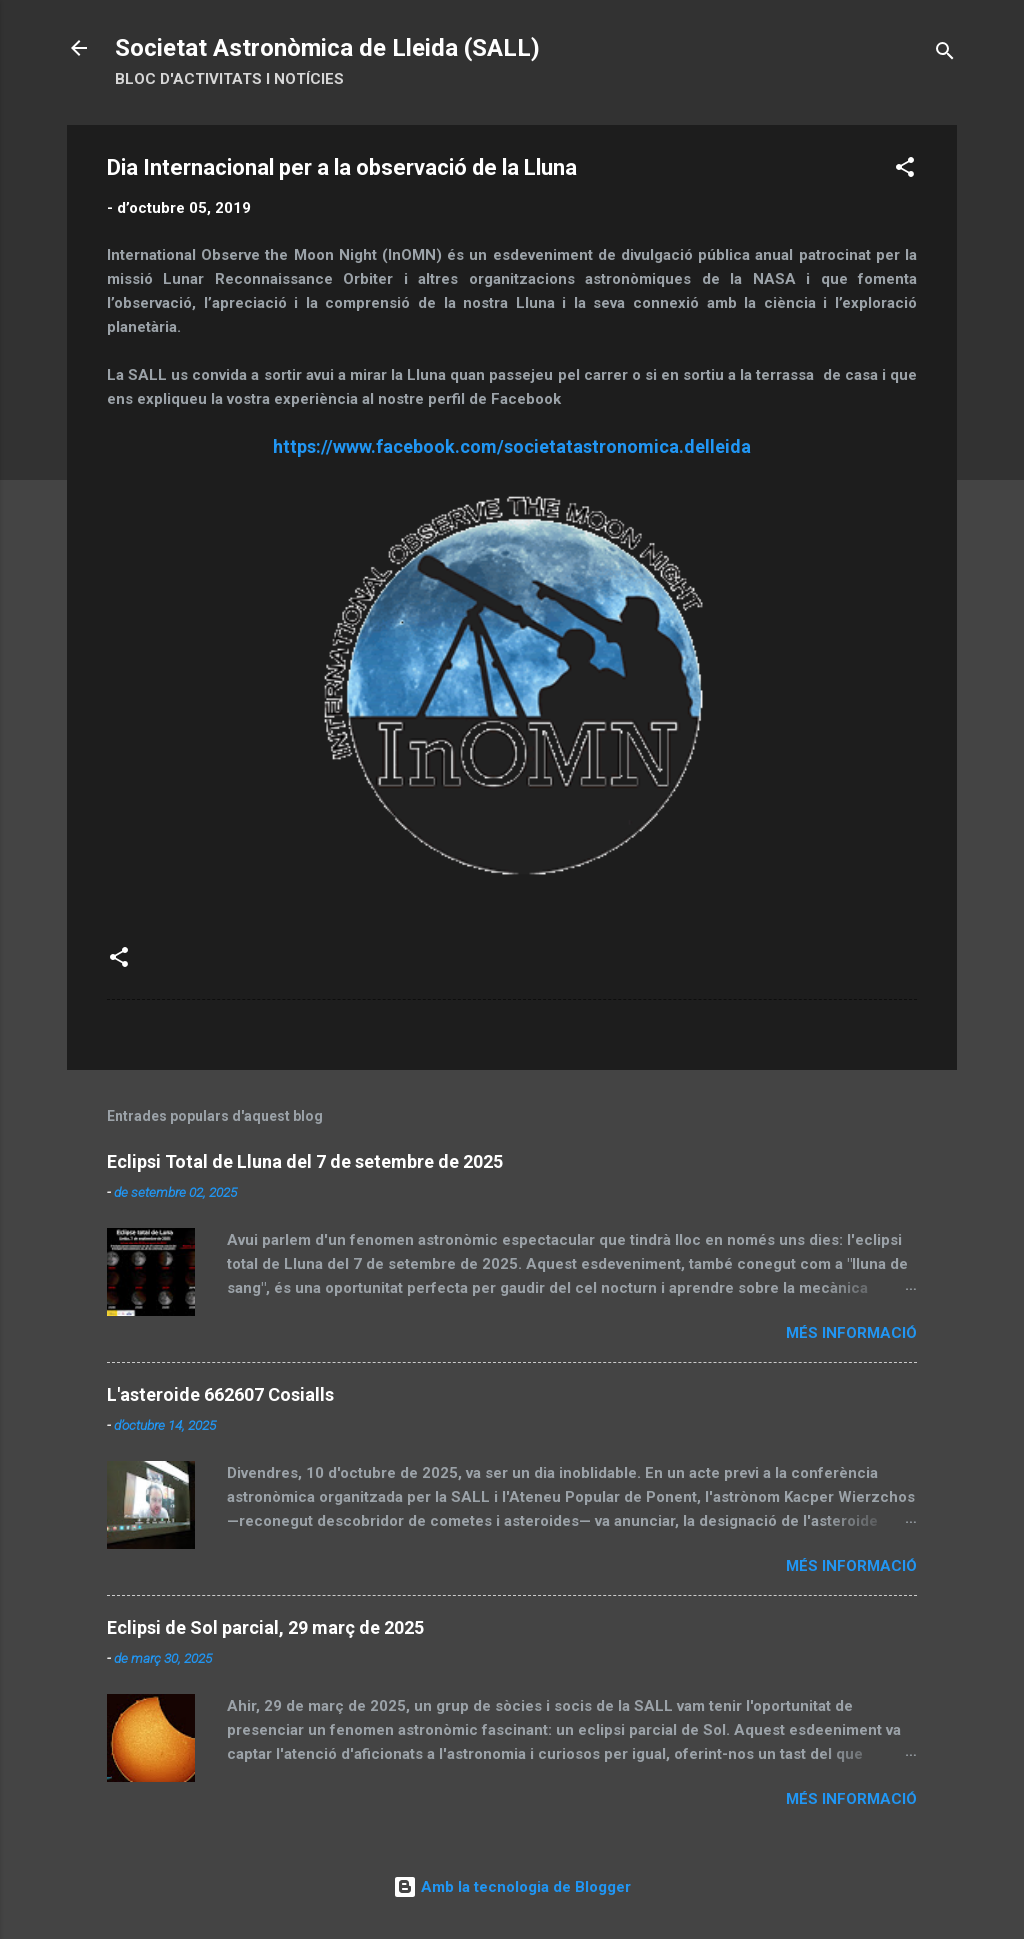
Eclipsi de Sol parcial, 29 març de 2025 (265, 1627)
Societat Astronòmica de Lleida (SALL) (327, 48)
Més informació (851, 1333)
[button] (905, 170)
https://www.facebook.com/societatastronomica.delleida (512, 446)
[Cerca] (945, 54)
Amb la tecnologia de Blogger (512, 1887)
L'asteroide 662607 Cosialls (220, 1394)
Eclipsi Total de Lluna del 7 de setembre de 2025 (305, 1161)
